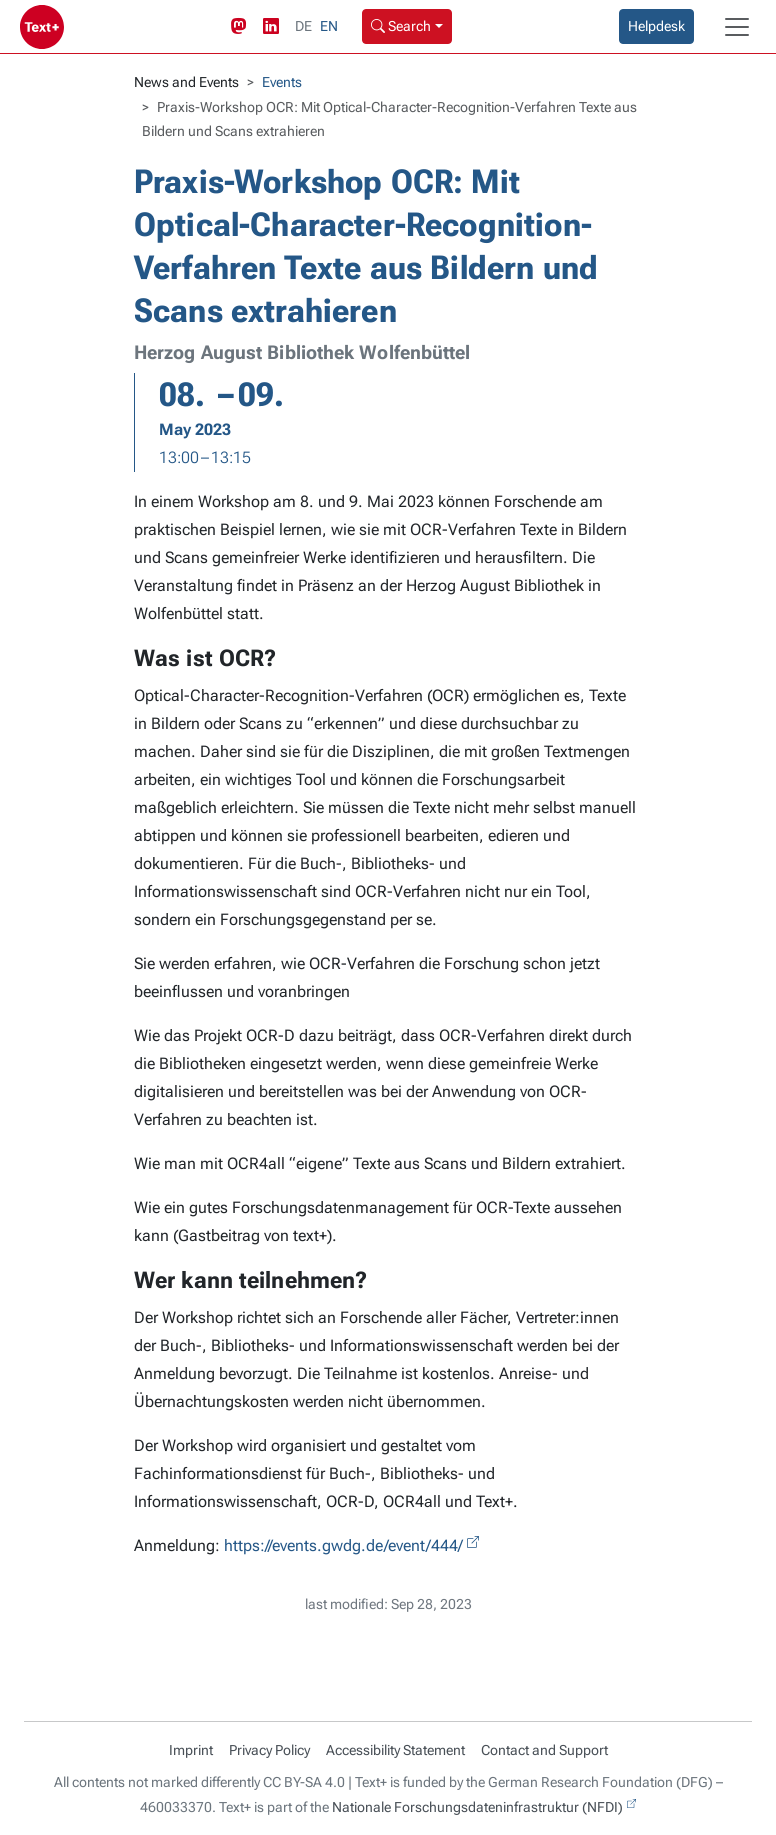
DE (303, 26)
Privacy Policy (269, 1750)
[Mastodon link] (243, 27)
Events (282, 82)
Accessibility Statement (395, 1750)
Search (401, 26)
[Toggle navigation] (737, 27)
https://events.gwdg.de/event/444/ (343, 1545)
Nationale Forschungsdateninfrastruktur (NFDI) (477, 1807)
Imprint (191, 1750)
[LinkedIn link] (275, 27)
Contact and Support (544, 1750)
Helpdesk (656, 26)
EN (329, 26)
